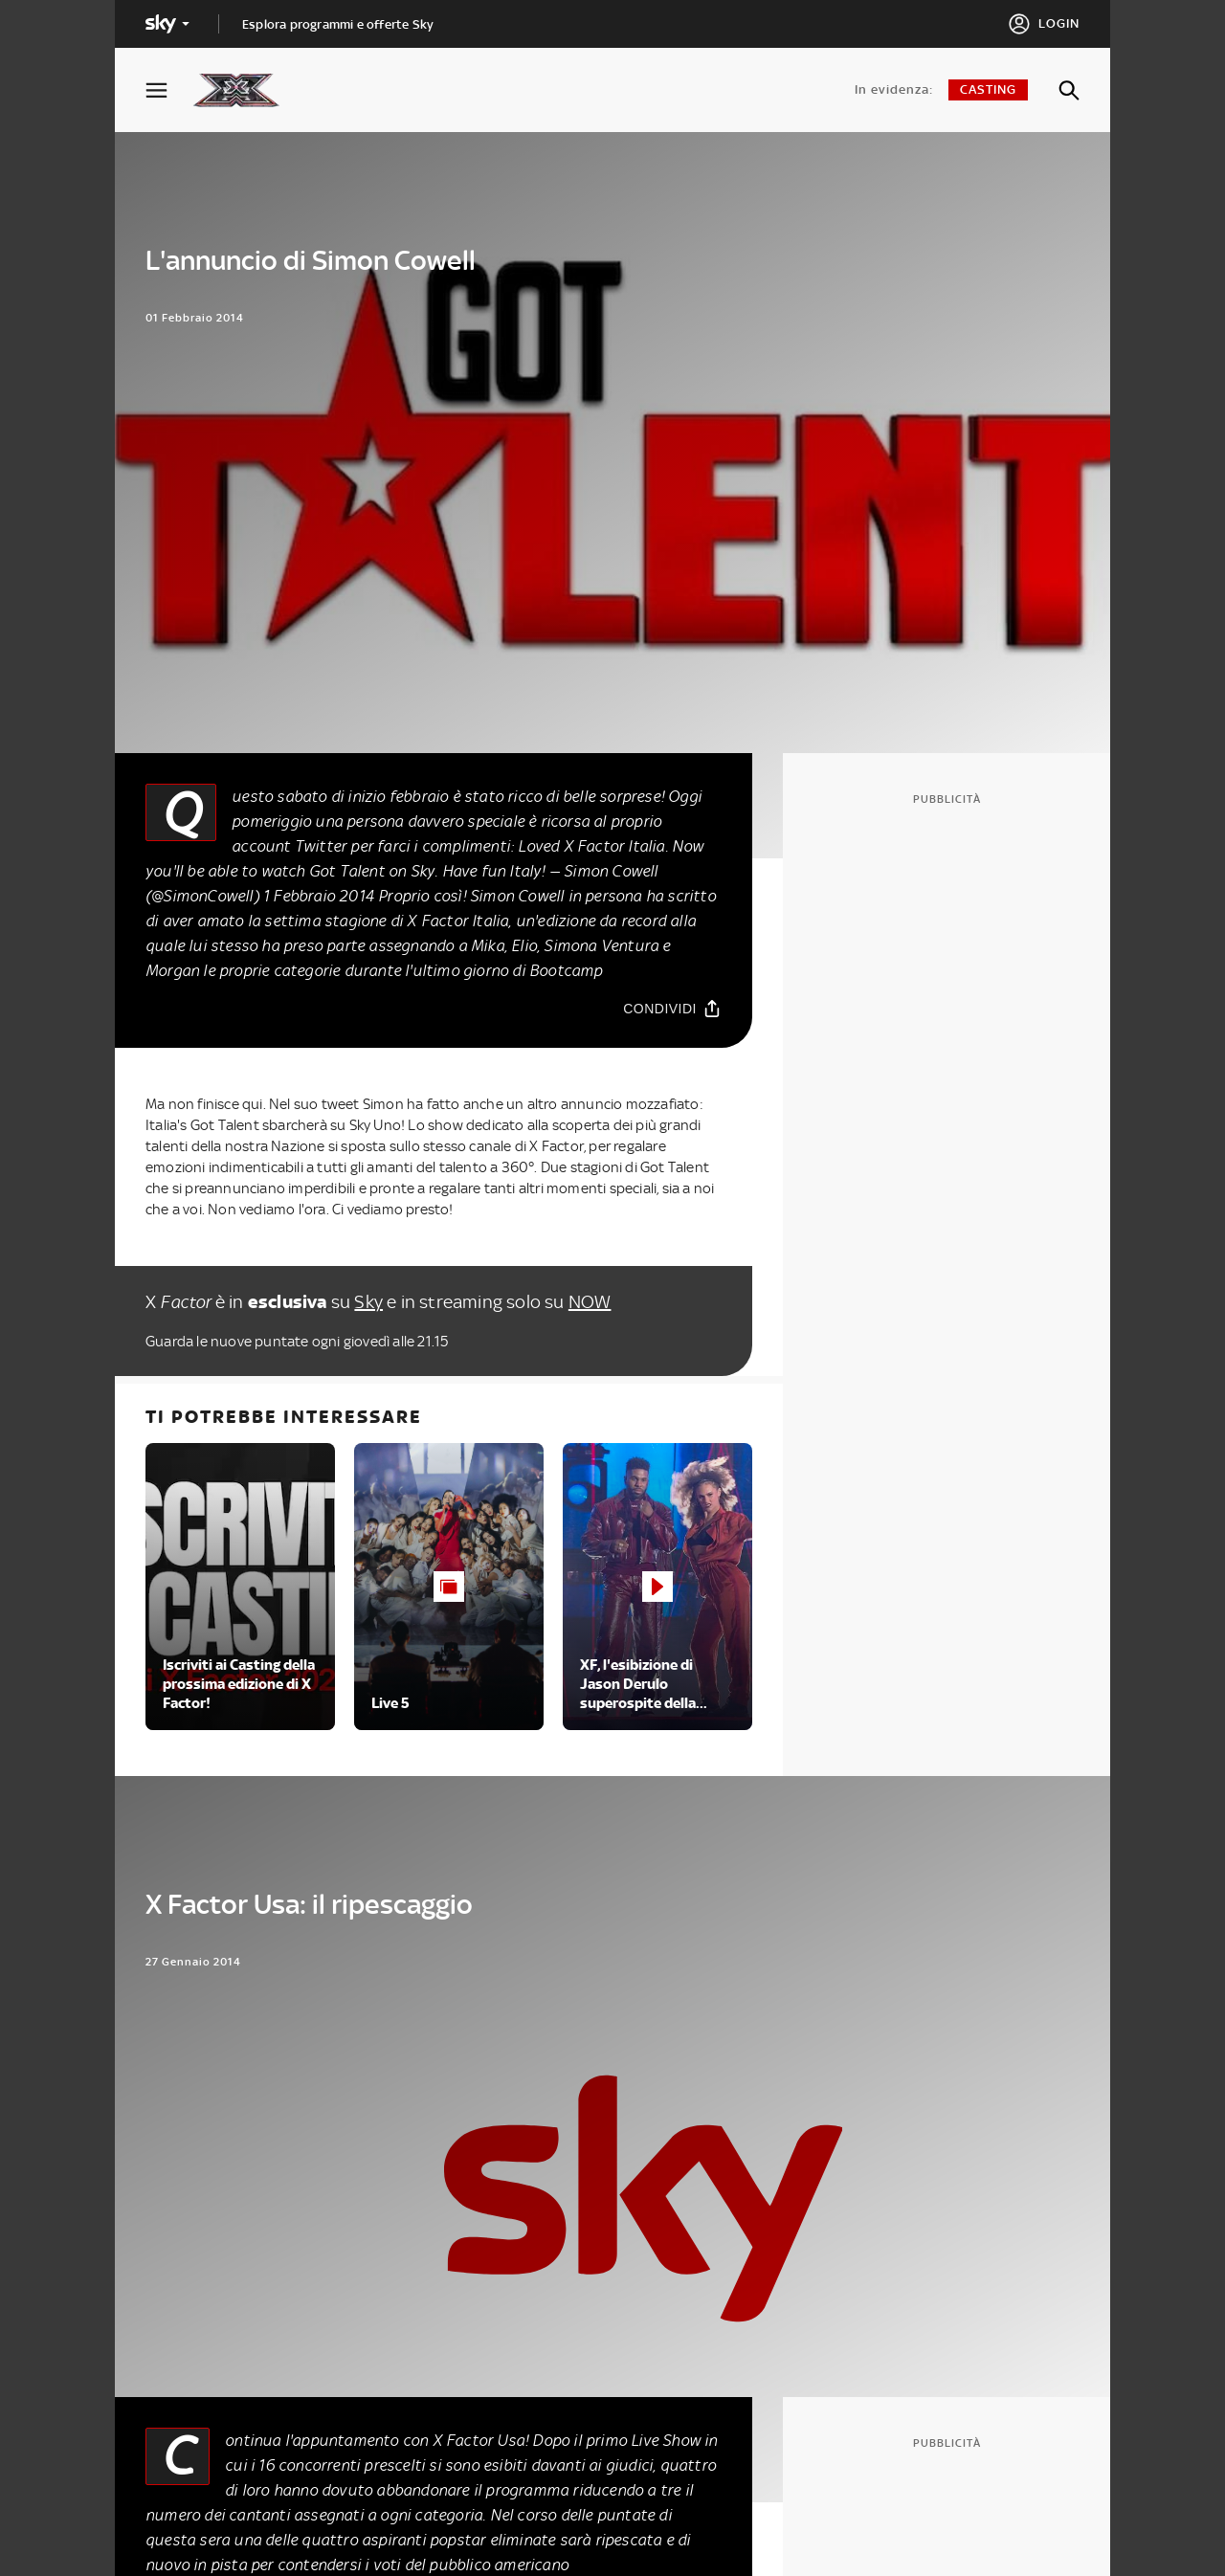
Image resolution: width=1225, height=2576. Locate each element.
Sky (368, 1302)
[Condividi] (672, 1008)
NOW (590, 1302)
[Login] (1044, 23)
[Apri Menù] (168, 90)
